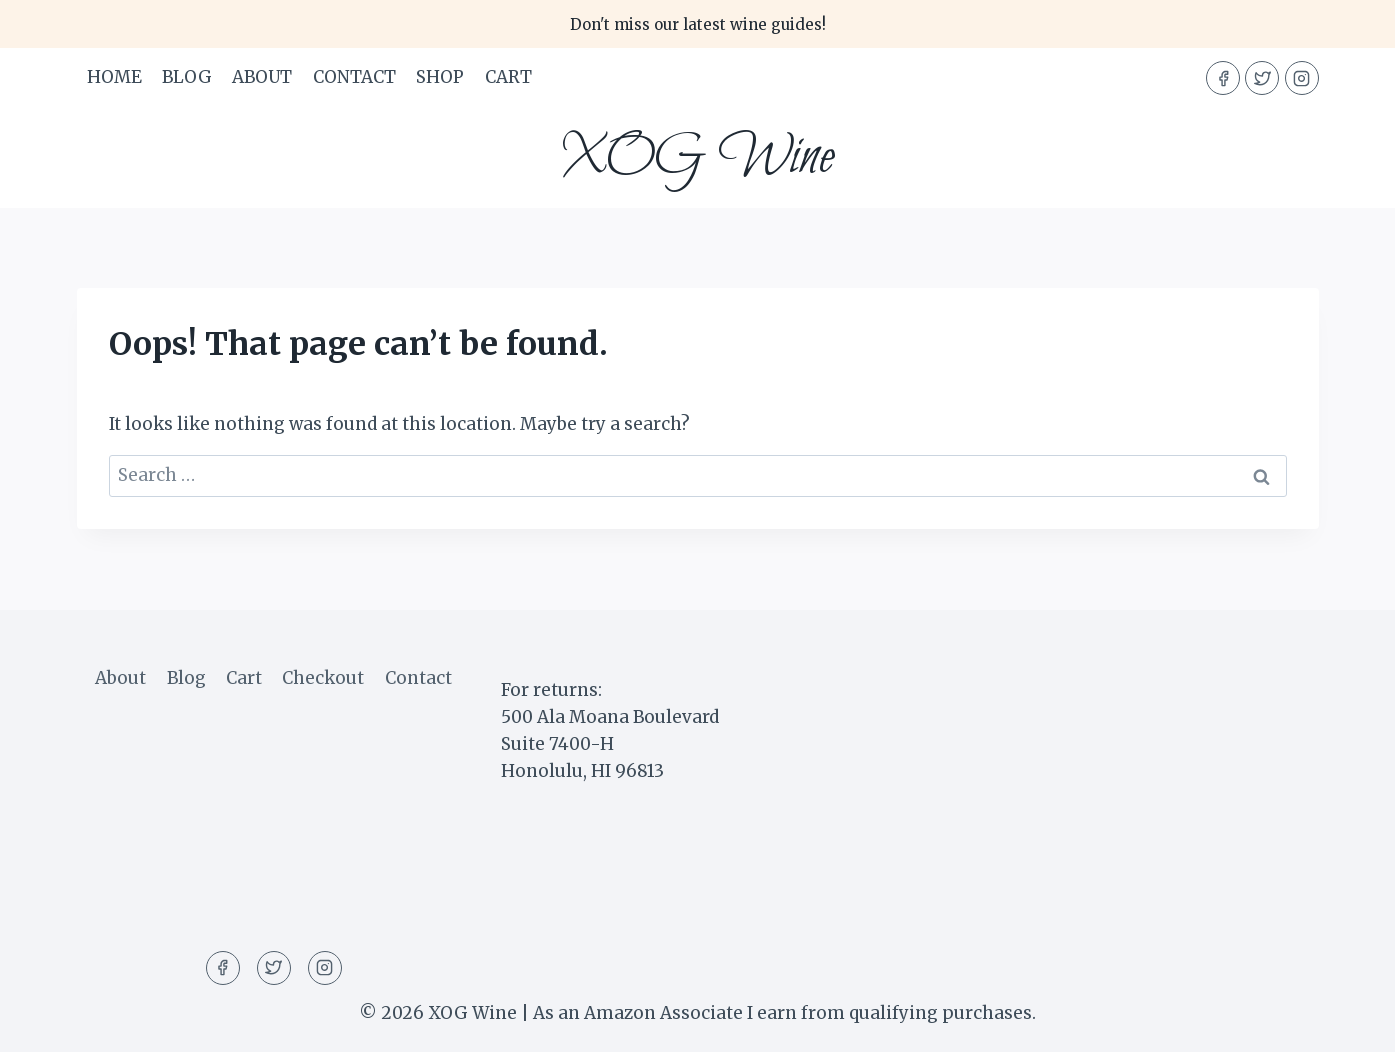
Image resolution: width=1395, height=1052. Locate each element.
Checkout (323, 678)
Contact (354, 77)
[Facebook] (1223, 78)
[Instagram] (1302, 78)
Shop (440, 77)
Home (114, 77)
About (262, 77)
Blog (187, 77)
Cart (508, 77)
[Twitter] (1262, 78)
